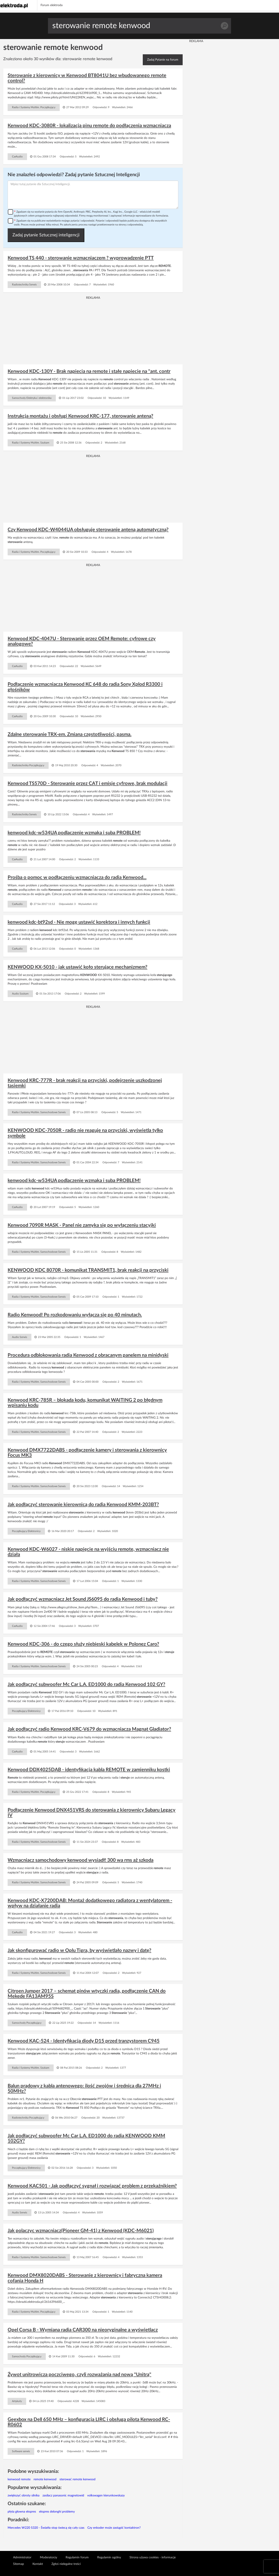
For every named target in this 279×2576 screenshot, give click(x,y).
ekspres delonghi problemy (57, 2511)
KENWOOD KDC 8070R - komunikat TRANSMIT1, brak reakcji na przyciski (88, 1270)
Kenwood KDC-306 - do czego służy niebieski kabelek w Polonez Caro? (83, 1644)
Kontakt (37, 2564)
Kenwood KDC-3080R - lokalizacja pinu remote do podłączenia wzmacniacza (89, 125)
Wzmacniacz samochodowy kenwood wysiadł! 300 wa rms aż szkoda (80, 1860)
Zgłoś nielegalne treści (66, 2564)
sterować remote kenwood (77, 2479)
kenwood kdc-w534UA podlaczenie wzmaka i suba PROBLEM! (74, 832)
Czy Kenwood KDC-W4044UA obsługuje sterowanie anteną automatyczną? (88, 529)
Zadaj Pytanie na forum (162, 59)
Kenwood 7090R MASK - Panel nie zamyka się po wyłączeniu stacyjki (82, 1225)
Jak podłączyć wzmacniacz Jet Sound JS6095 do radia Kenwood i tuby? (83, 1599)
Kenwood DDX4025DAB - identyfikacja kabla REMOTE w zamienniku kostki (89, 1769)
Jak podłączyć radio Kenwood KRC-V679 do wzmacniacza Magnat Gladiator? (89, 1729)
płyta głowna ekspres (22, 2511)
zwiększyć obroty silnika (23, 2495)
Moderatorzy (48, 2557)
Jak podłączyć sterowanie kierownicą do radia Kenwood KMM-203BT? (83, 1504)
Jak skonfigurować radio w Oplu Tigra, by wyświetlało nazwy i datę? (79, 1950)
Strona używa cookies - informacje (152, 2557)
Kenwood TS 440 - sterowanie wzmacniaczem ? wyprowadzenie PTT (81, 258)
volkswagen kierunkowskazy (106, 2495)
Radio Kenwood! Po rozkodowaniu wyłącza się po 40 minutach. (75, 1314)
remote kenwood (45, 2479)
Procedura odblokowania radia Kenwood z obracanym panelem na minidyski (88, 1355)
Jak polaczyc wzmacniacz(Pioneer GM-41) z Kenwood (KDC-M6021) (81, 2230)
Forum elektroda (52, 5)
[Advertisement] (93, 330)
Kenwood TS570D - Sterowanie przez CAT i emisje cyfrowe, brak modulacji (87, 783)
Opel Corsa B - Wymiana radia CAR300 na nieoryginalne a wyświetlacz (83, 2329)
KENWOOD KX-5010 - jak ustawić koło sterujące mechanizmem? (77, 967)
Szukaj (224, 26)
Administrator (22, 2557)
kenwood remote (19, 2479)
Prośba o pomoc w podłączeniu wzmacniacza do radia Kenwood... (77, 877)
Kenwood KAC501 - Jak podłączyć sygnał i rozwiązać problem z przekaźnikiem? (92, 2186)
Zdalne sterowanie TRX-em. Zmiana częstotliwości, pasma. (69, 734)
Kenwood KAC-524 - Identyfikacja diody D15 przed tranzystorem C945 (84, 2041)
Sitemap (18, 2564)
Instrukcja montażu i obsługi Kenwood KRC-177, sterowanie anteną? (80, 416)
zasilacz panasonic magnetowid (63, 2495)
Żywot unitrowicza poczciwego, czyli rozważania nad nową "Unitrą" (79, 2374)
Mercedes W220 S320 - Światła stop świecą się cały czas (46, 2527)
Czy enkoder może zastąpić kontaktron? (114, 2527)
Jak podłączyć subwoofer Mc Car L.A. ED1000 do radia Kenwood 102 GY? (86, 1684)
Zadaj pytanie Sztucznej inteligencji (46, 235)
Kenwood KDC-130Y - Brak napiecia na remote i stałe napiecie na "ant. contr (89, 371)
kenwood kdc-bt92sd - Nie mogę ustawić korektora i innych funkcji (79, 922)
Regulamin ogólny (109, 2557)
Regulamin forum (77, 2557)
